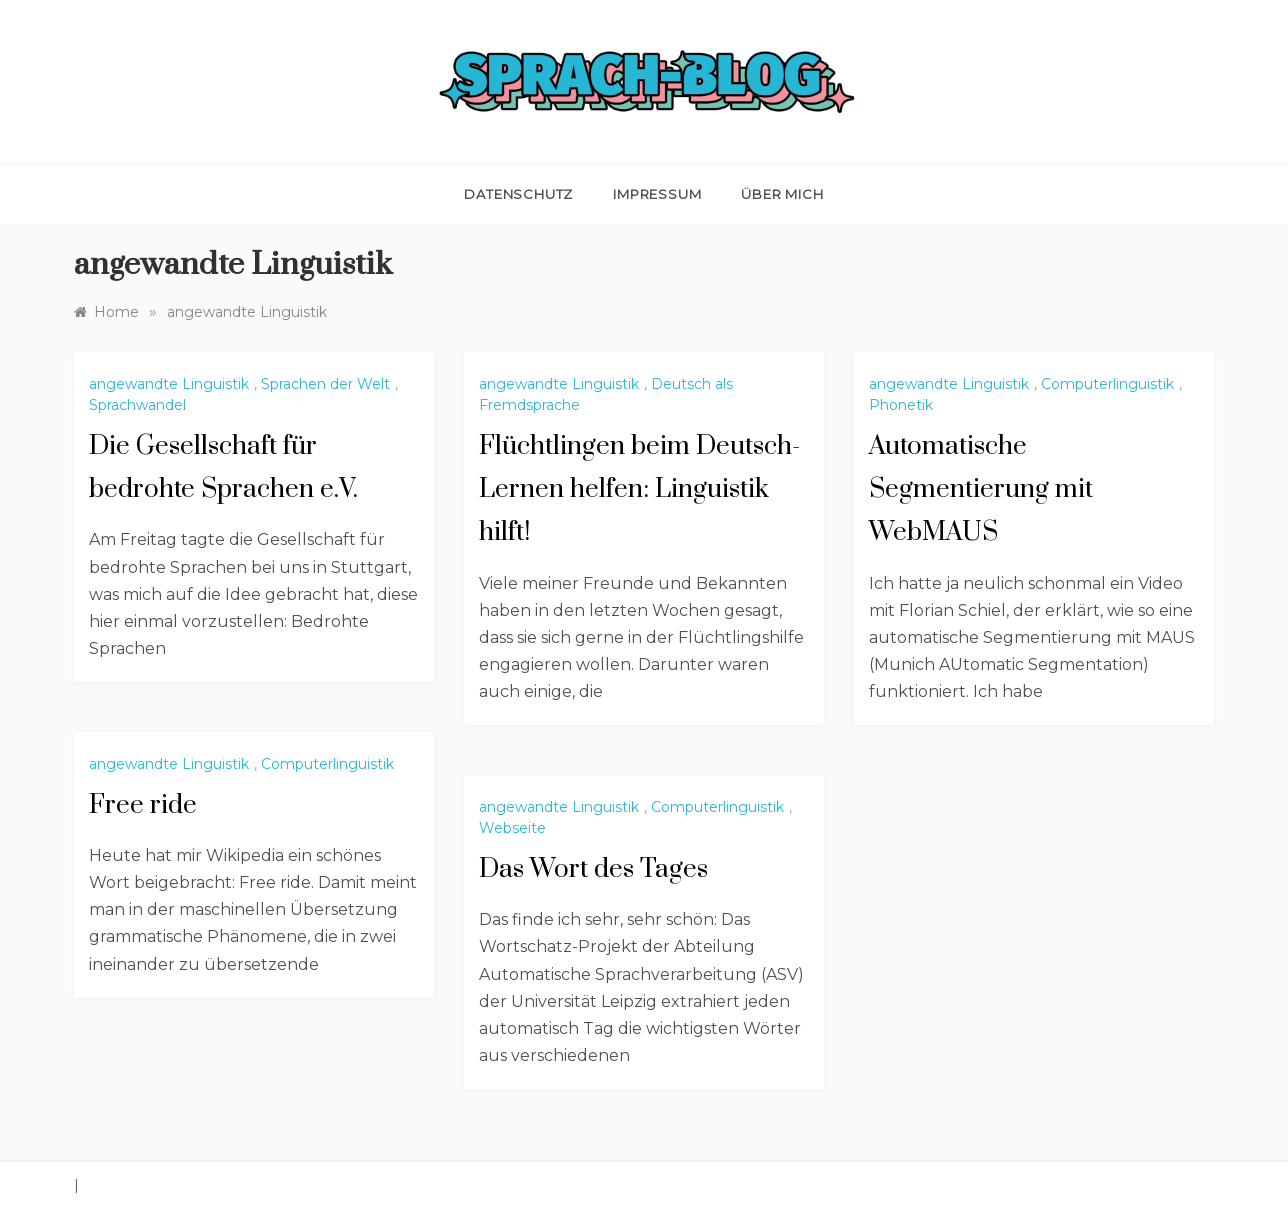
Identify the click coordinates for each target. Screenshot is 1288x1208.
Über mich (782, 194)
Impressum (657, 194)
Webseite (512, 828)
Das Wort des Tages (593, 869)
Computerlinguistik (1107, 384)
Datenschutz (518, 194)
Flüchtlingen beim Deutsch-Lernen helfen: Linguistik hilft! (639, 489)
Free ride (143, 805)
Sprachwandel (137, 405)
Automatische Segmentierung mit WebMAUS (981, 489)
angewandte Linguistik (169, 384)
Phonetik (901, 405)
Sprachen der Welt (325, 384)
